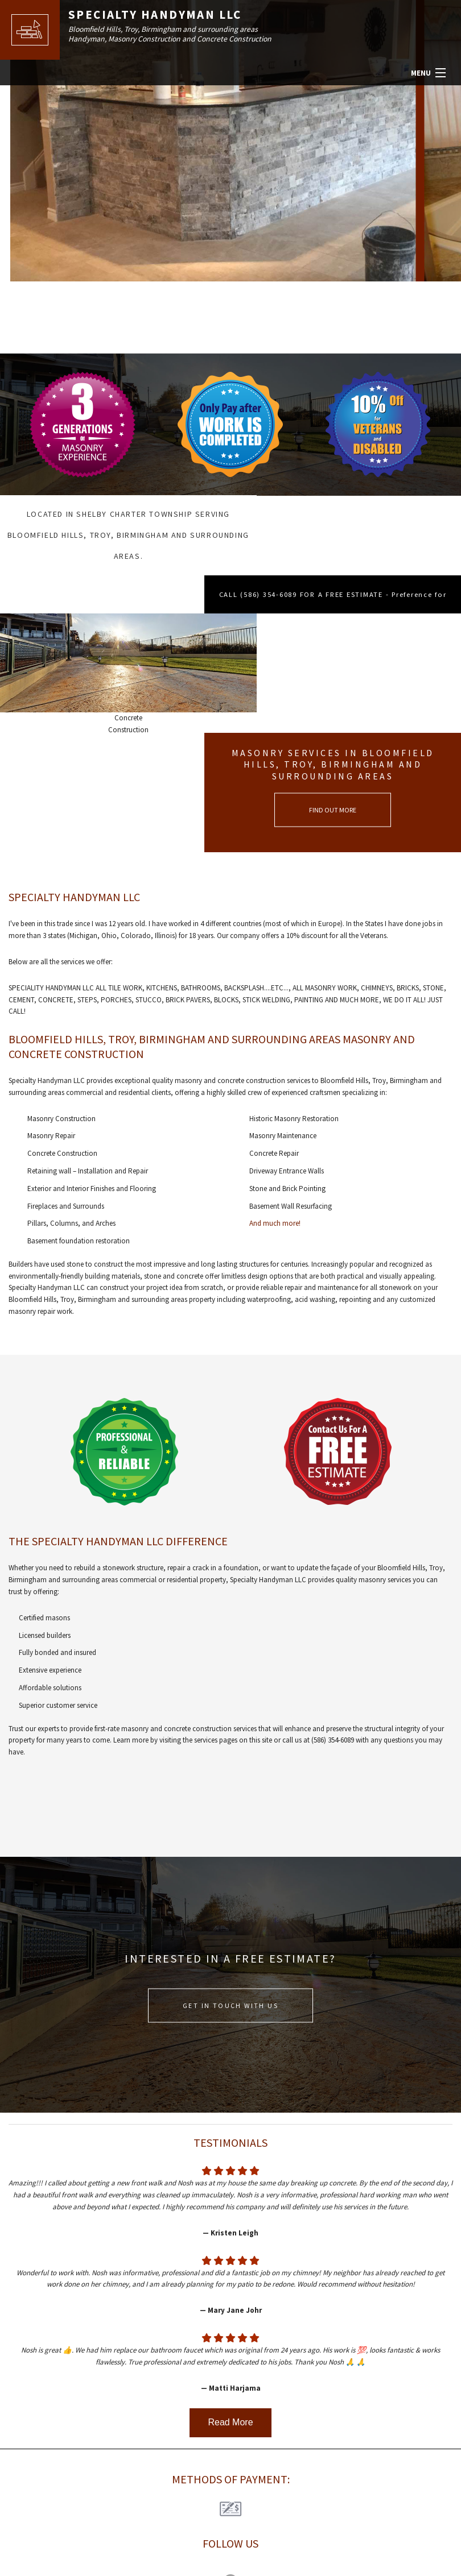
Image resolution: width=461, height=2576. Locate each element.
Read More (230, 2275)
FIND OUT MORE (345, 662)
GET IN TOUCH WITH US (230, 1858)
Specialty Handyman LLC (157, 15)
